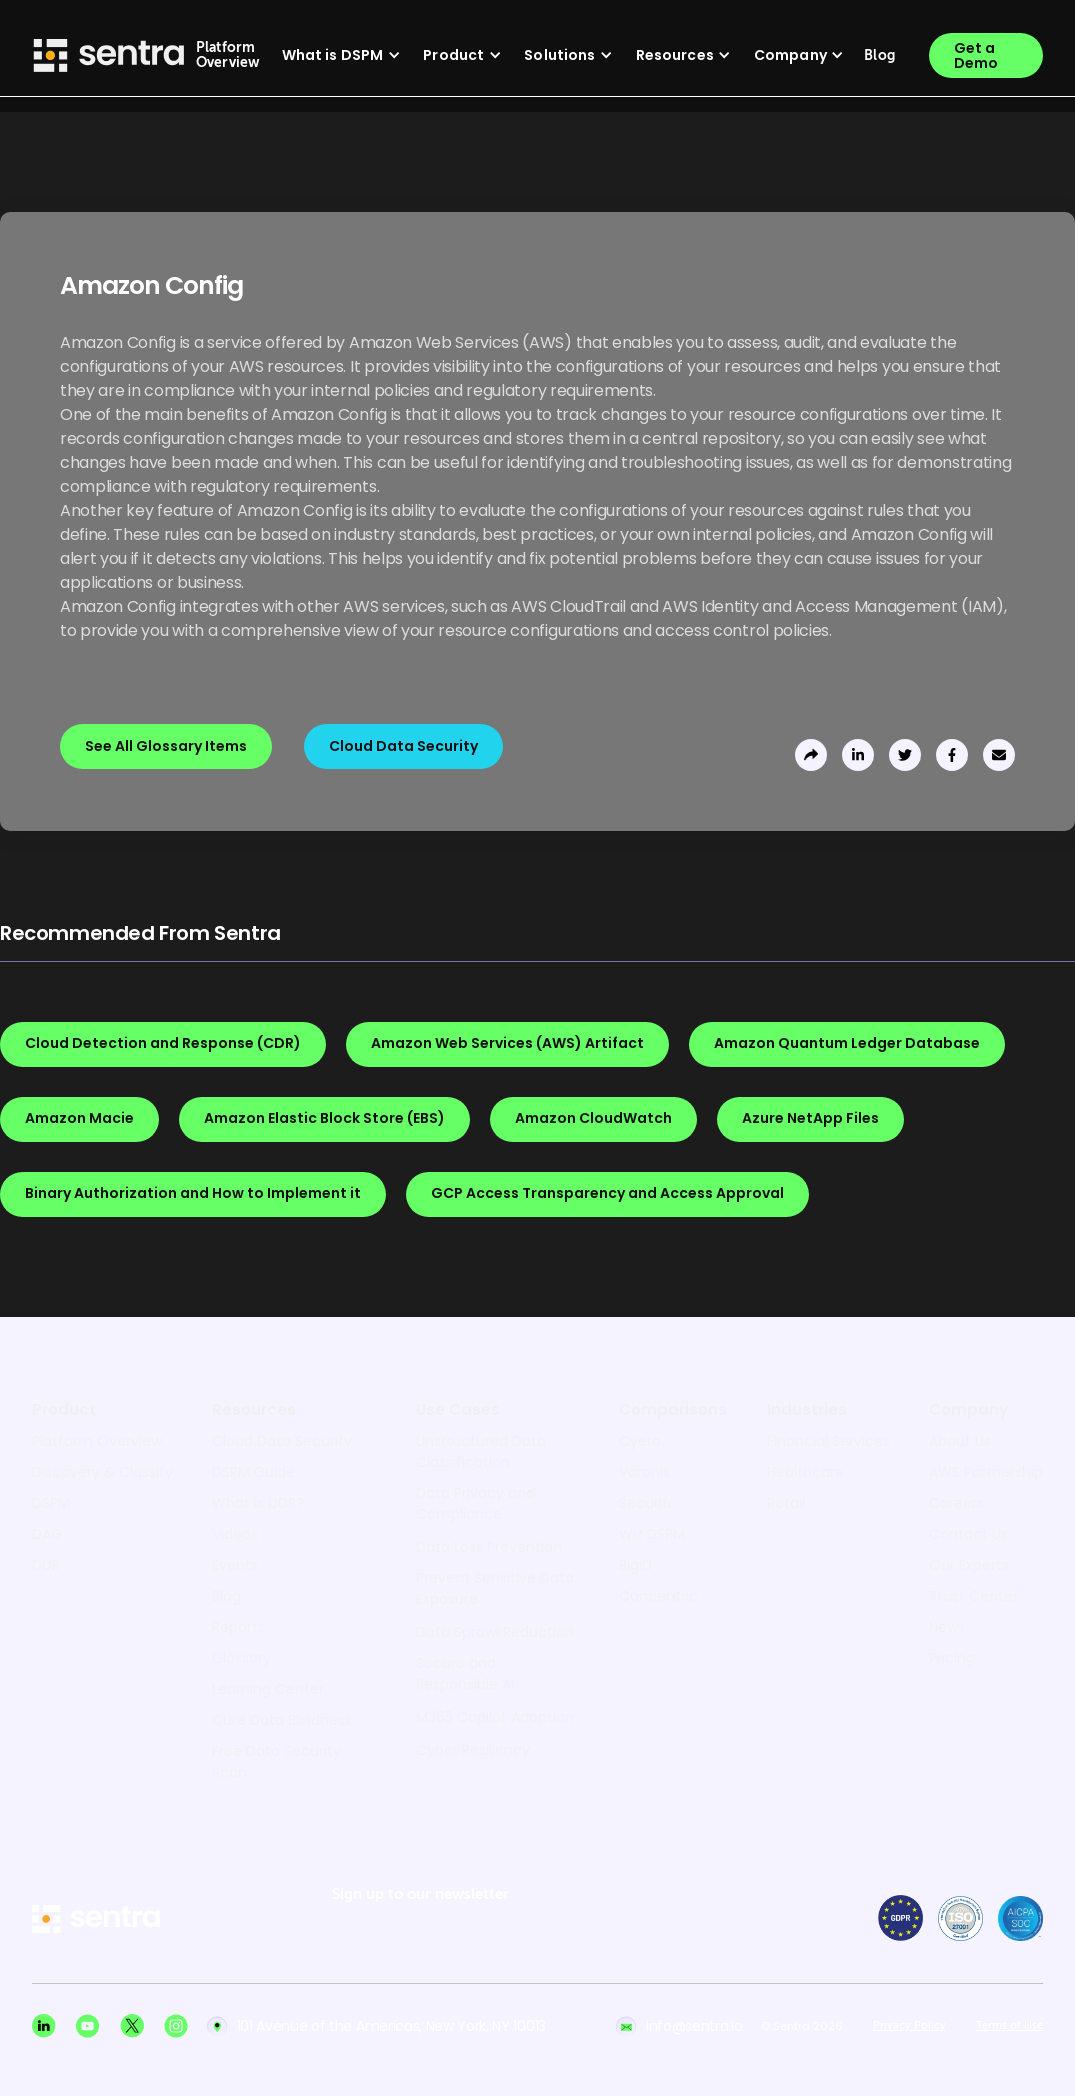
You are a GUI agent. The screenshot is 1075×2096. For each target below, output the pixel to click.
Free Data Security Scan (276, 1761)
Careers (956, 1503)
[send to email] (999, 755)
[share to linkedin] (858, 755)
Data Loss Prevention (489, 1547)
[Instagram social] (176, 2026)
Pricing (952, 1658)
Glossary (241, 1658)
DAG (47, 1534)
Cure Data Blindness (282, 1720)
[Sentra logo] (109, 55)
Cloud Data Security (282, 1441)
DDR (46, 1565)
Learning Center (268, 1689)
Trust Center (973, 1596)
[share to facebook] (952, 755)
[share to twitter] (905, 755)
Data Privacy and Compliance (475, 1503)
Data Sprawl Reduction (495, 1632)
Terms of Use (1009, 2026)
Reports (238, 1627)
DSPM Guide (253, 1472)
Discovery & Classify (102, 1472)
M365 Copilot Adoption (495, 1717)
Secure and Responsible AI (465, 1673)
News (947, 1627)
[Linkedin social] (44, 2026)
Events (235, 1565)
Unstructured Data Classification (481, 1451)
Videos (235, 1534)
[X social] (132, 2026)
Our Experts (969, 1565)
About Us (960, 1441)
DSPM (51, 1503)
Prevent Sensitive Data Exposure (495, 1588)
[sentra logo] (96, 1920)
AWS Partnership (986, 1472)
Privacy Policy (909, 2026)
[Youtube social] (88, 2026)
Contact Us (968, 1534)
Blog (226, 1596)
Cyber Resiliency (473, 1750)
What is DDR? (258, 1503)
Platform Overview (97, 1441)
